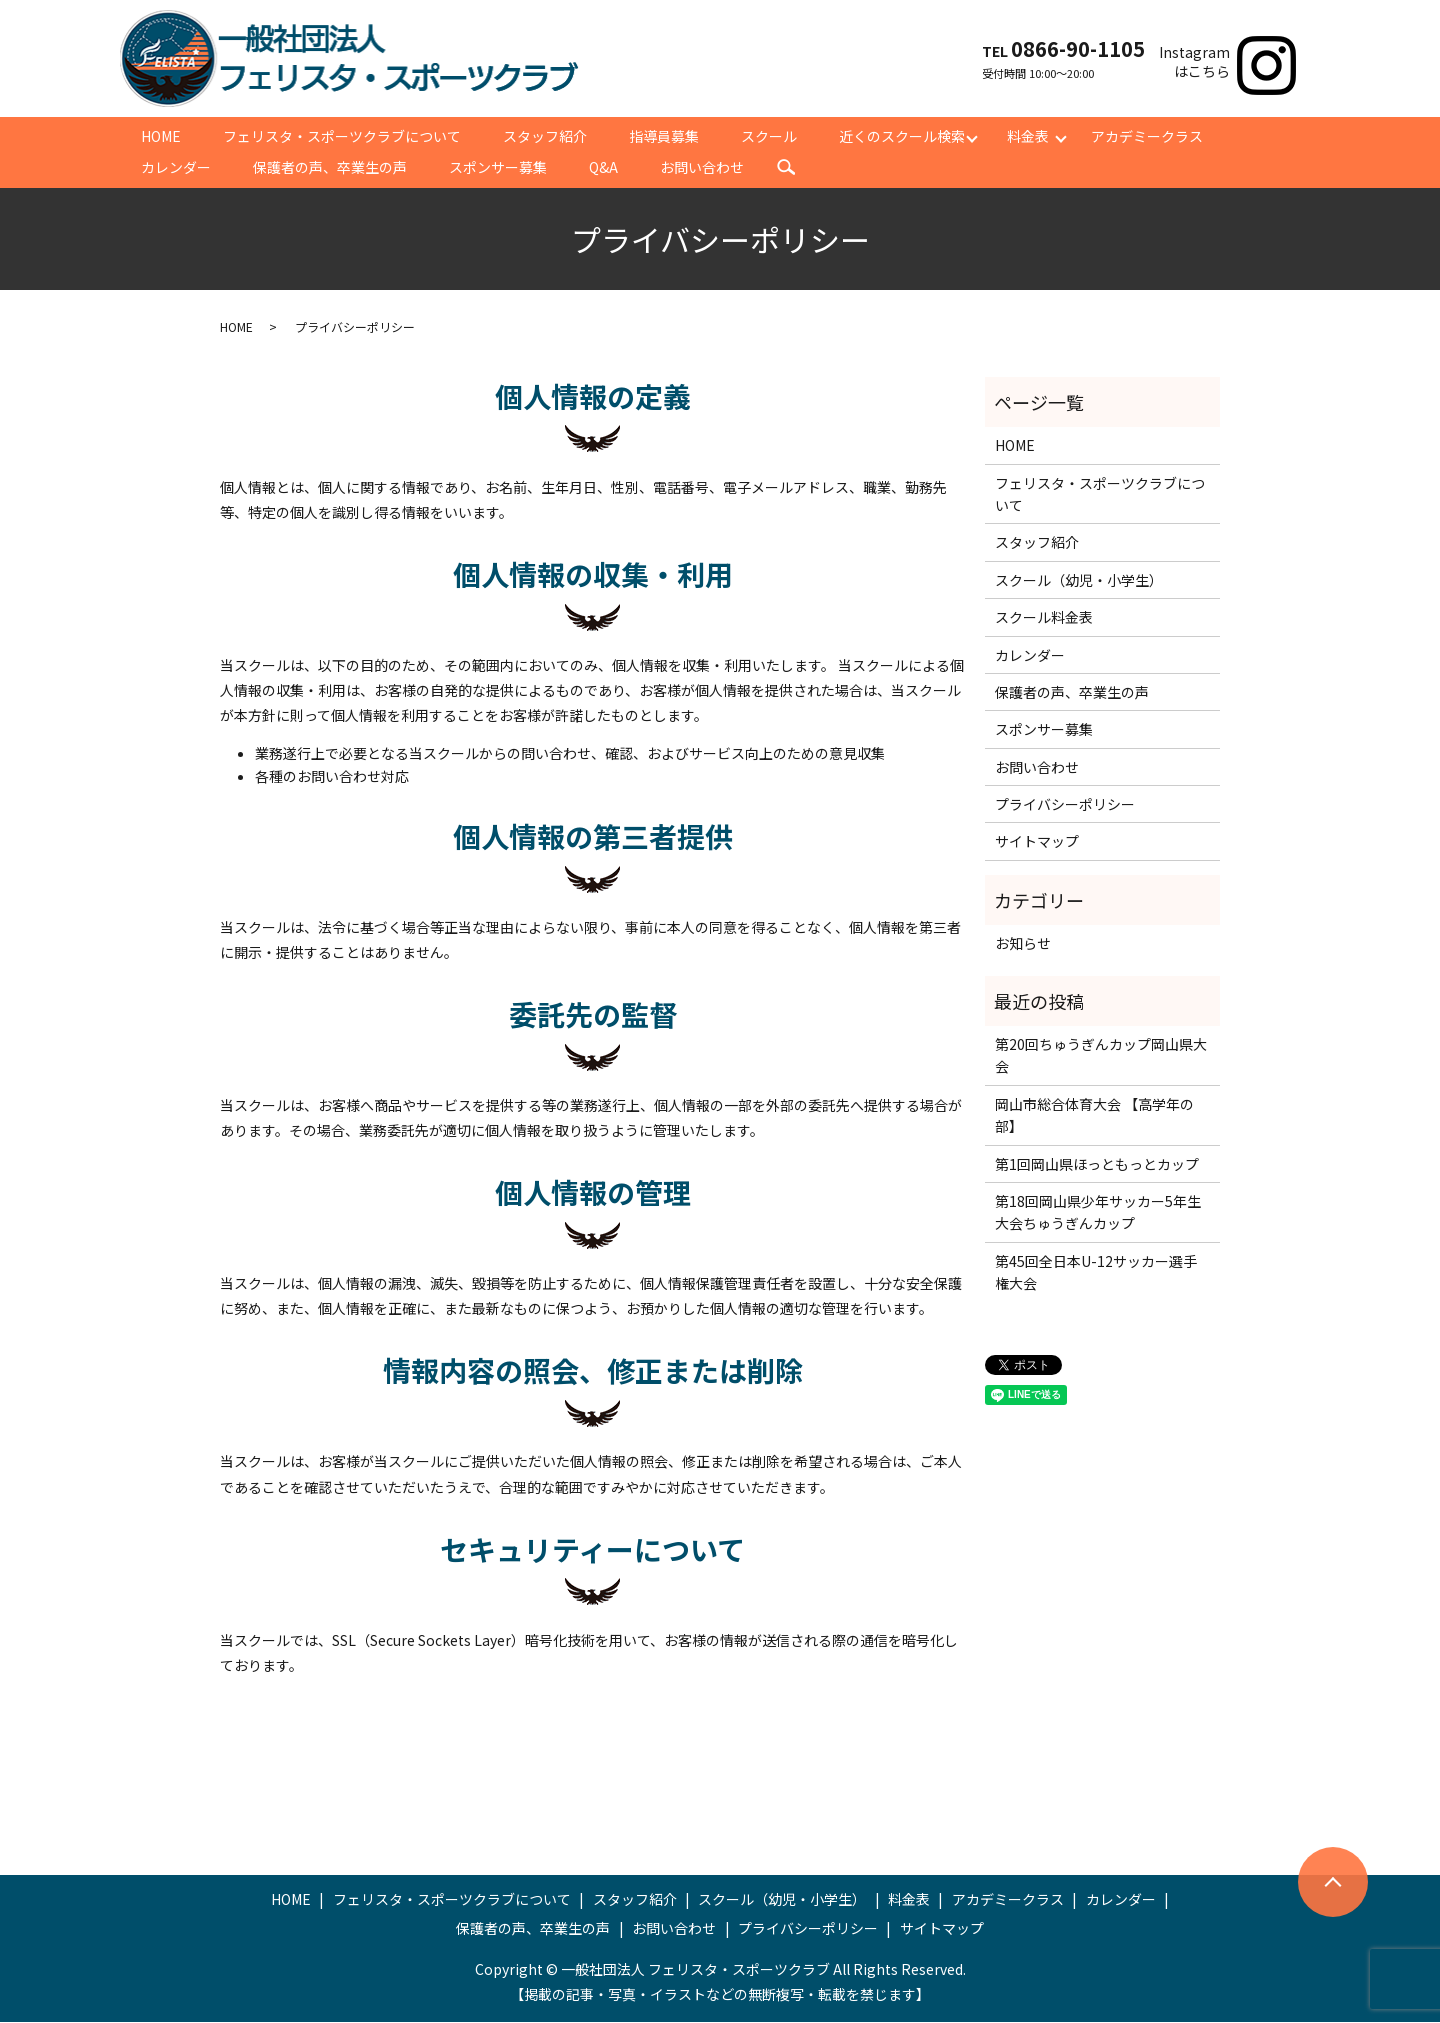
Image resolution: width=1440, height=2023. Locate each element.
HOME (161, 136)
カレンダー (176, 168)
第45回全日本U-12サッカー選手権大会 (1096, 1274)
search (786, 169)
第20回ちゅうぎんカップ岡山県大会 (1101, 1057)
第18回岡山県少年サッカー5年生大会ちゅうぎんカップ (1098, 1214)
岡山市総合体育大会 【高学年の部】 (1094, 1117)
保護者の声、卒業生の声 (330, 168)
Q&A (603, 168)
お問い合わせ (702, 168)
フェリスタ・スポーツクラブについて (342, 136)
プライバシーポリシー (1065, 806)
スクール (769, 136)
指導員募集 (664, 136)
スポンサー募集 (498, 168)
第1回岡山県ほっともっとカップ (1097, 1166)
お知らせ (1023, 945)
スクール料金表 (1044, 619)
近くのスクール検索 (902, 136)
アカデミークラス (1147, 136)
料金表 (1028, 136)
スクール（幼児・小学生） (1079, 582)
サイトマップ (1037, 843)
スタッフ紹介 (545, 136)
